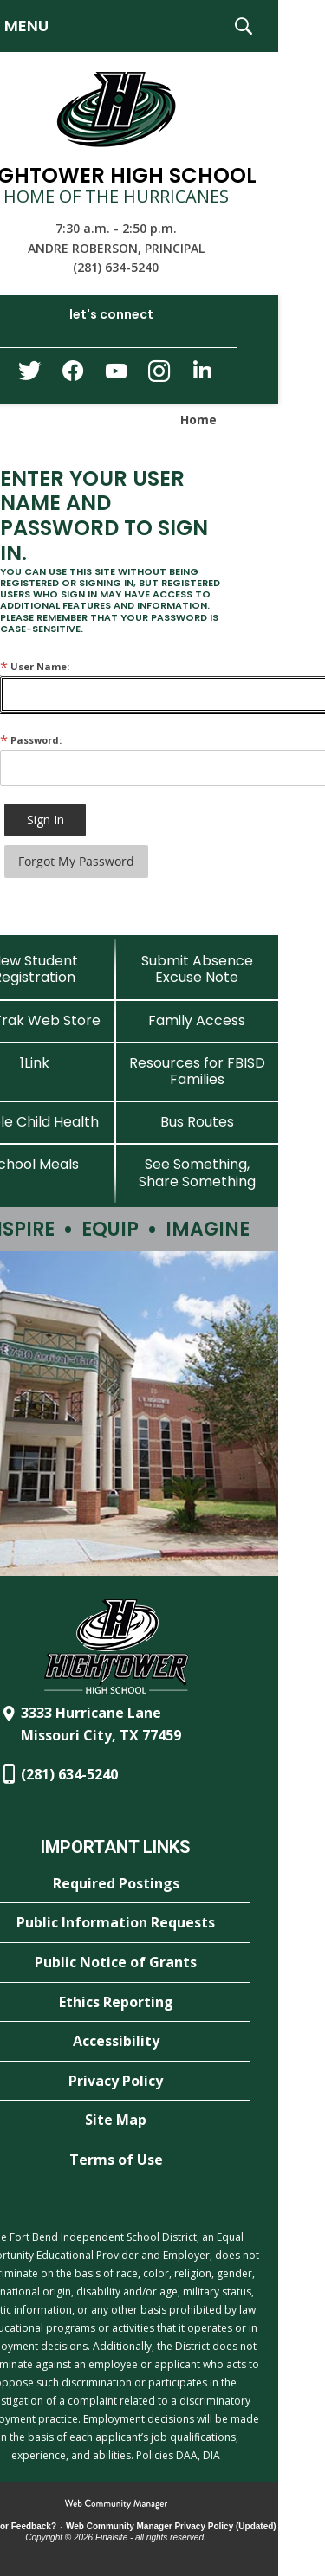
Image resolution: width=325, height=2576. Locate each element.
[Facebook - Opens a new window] (72, 376)
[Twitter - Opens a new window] (29, 375)
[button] (243, 26)
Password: (31, 740)
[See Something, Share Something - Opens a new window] (197, 1172)
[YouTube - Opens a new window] (116, 374)
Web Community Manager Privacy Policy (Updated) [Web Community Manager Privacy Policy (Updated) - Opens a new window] (171, 2526)
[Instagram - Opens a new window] (159, 376)
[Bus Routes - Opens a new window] (197, 1122)
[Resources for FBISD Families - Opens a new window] (197, 1071)
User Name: (34, 666)
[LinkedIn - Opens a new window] (202, 374)
